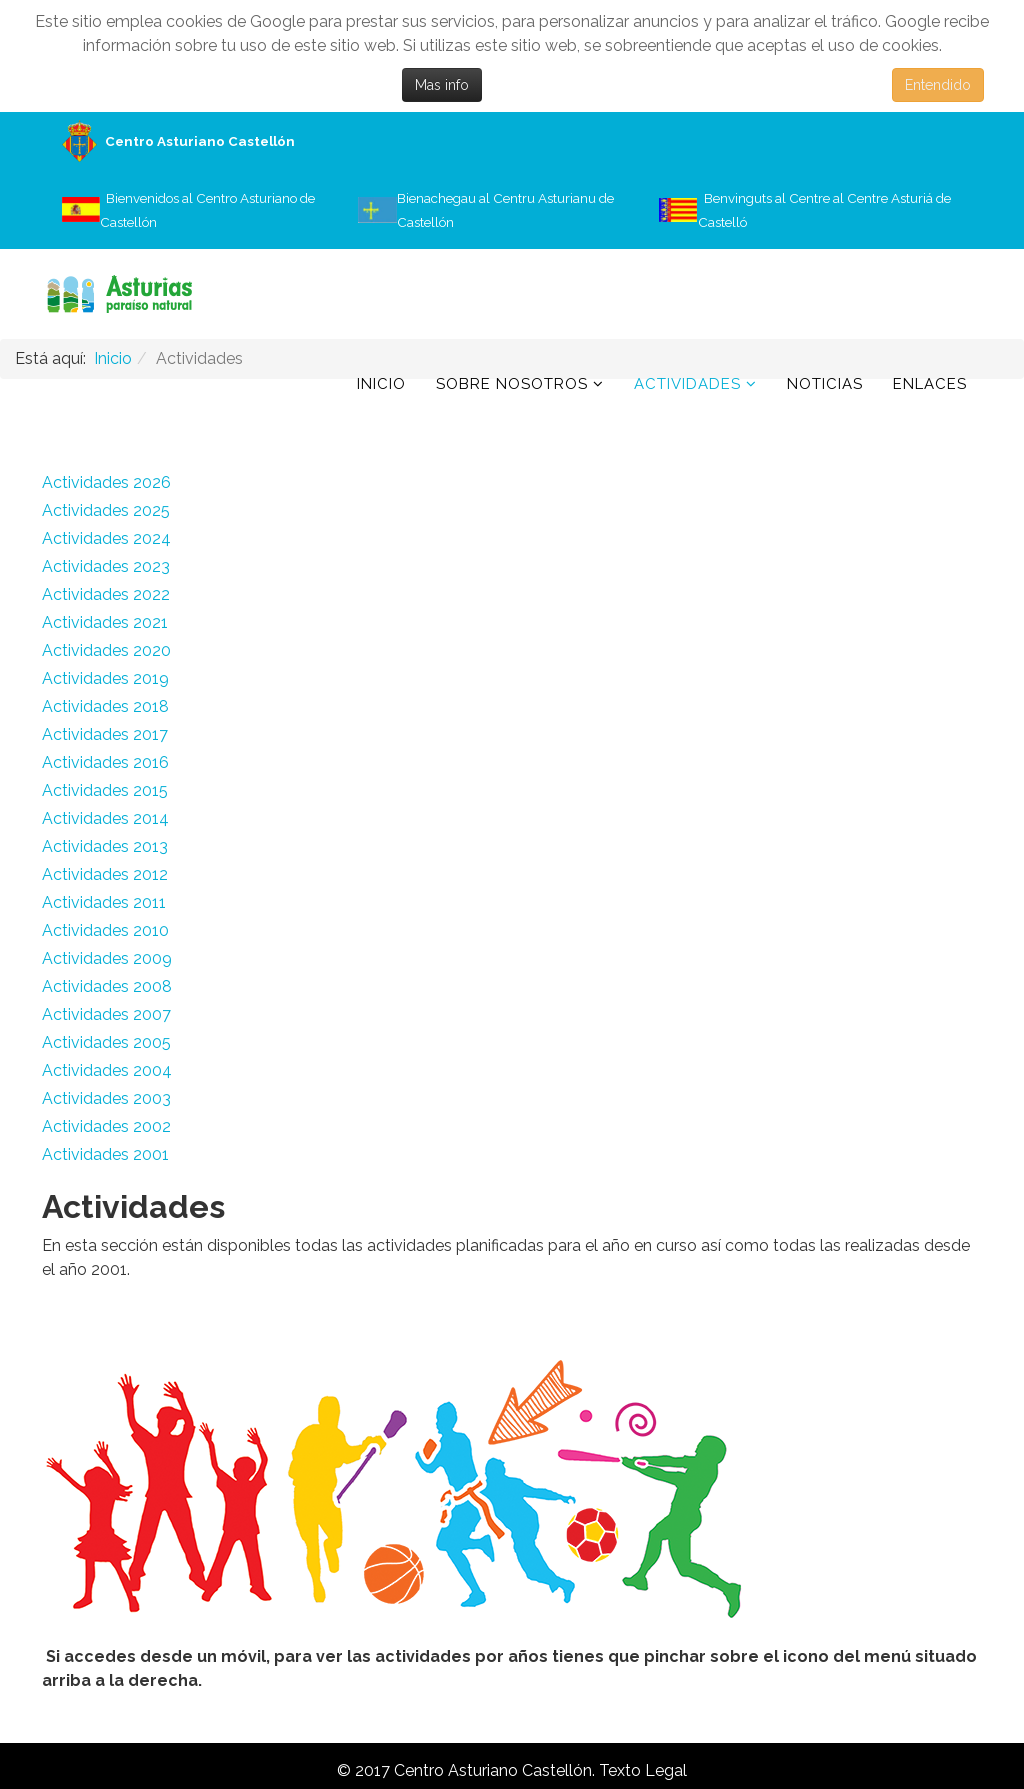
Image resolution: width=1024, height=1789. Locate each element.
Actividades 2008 (107, 986)
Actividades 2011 (104, 902)
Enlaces (930, 384)
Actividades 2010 (105, 930)
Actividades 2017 (105, 734)
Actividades (687, 384)
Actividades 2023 (106, 566)
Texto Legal (643, 1770)
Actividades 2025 (106, 510)
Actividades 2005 (106, 1042)
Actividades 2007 (106, 1014)
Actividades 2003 (106, 1098)
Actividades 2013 (105, 846)
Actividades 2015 (105, 790)
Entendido (938, 85)
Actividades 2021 (105, 622)
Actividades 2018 (105, 706)
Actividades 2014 (105, 818)
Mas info (442, 85)
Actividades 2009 (107, 958)
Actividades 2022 (106, 594)
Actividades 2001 (105, 1154)
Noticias (825, 384)
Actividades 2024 (106, 538)
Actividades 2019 (105, 678)
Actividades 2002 (106, 1126)
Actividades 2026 (106, 482)
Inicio (381, 384)
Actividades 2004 (107, 1070)
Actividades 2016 (105, 762)
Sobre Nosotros (512, 384)
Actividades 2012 (105, 874)
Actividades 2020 (106, 650)
